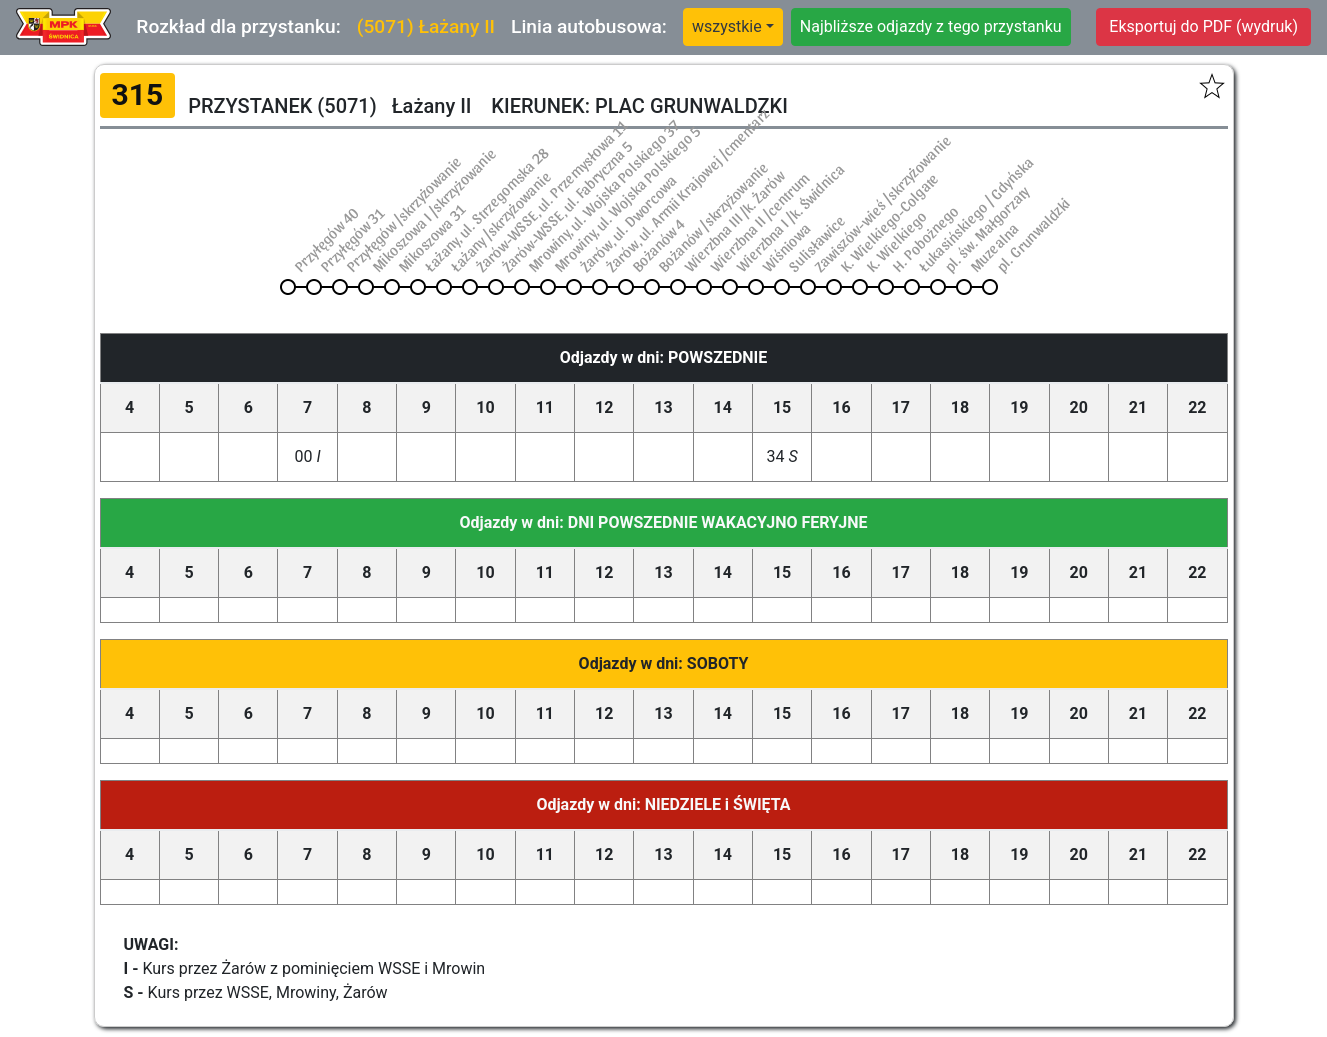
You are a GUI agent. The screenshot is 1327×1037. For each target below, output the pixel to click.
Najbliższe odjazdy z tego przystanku (931, 26)
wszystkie (727, 26)
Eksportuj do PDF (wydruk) (1203, 26)
